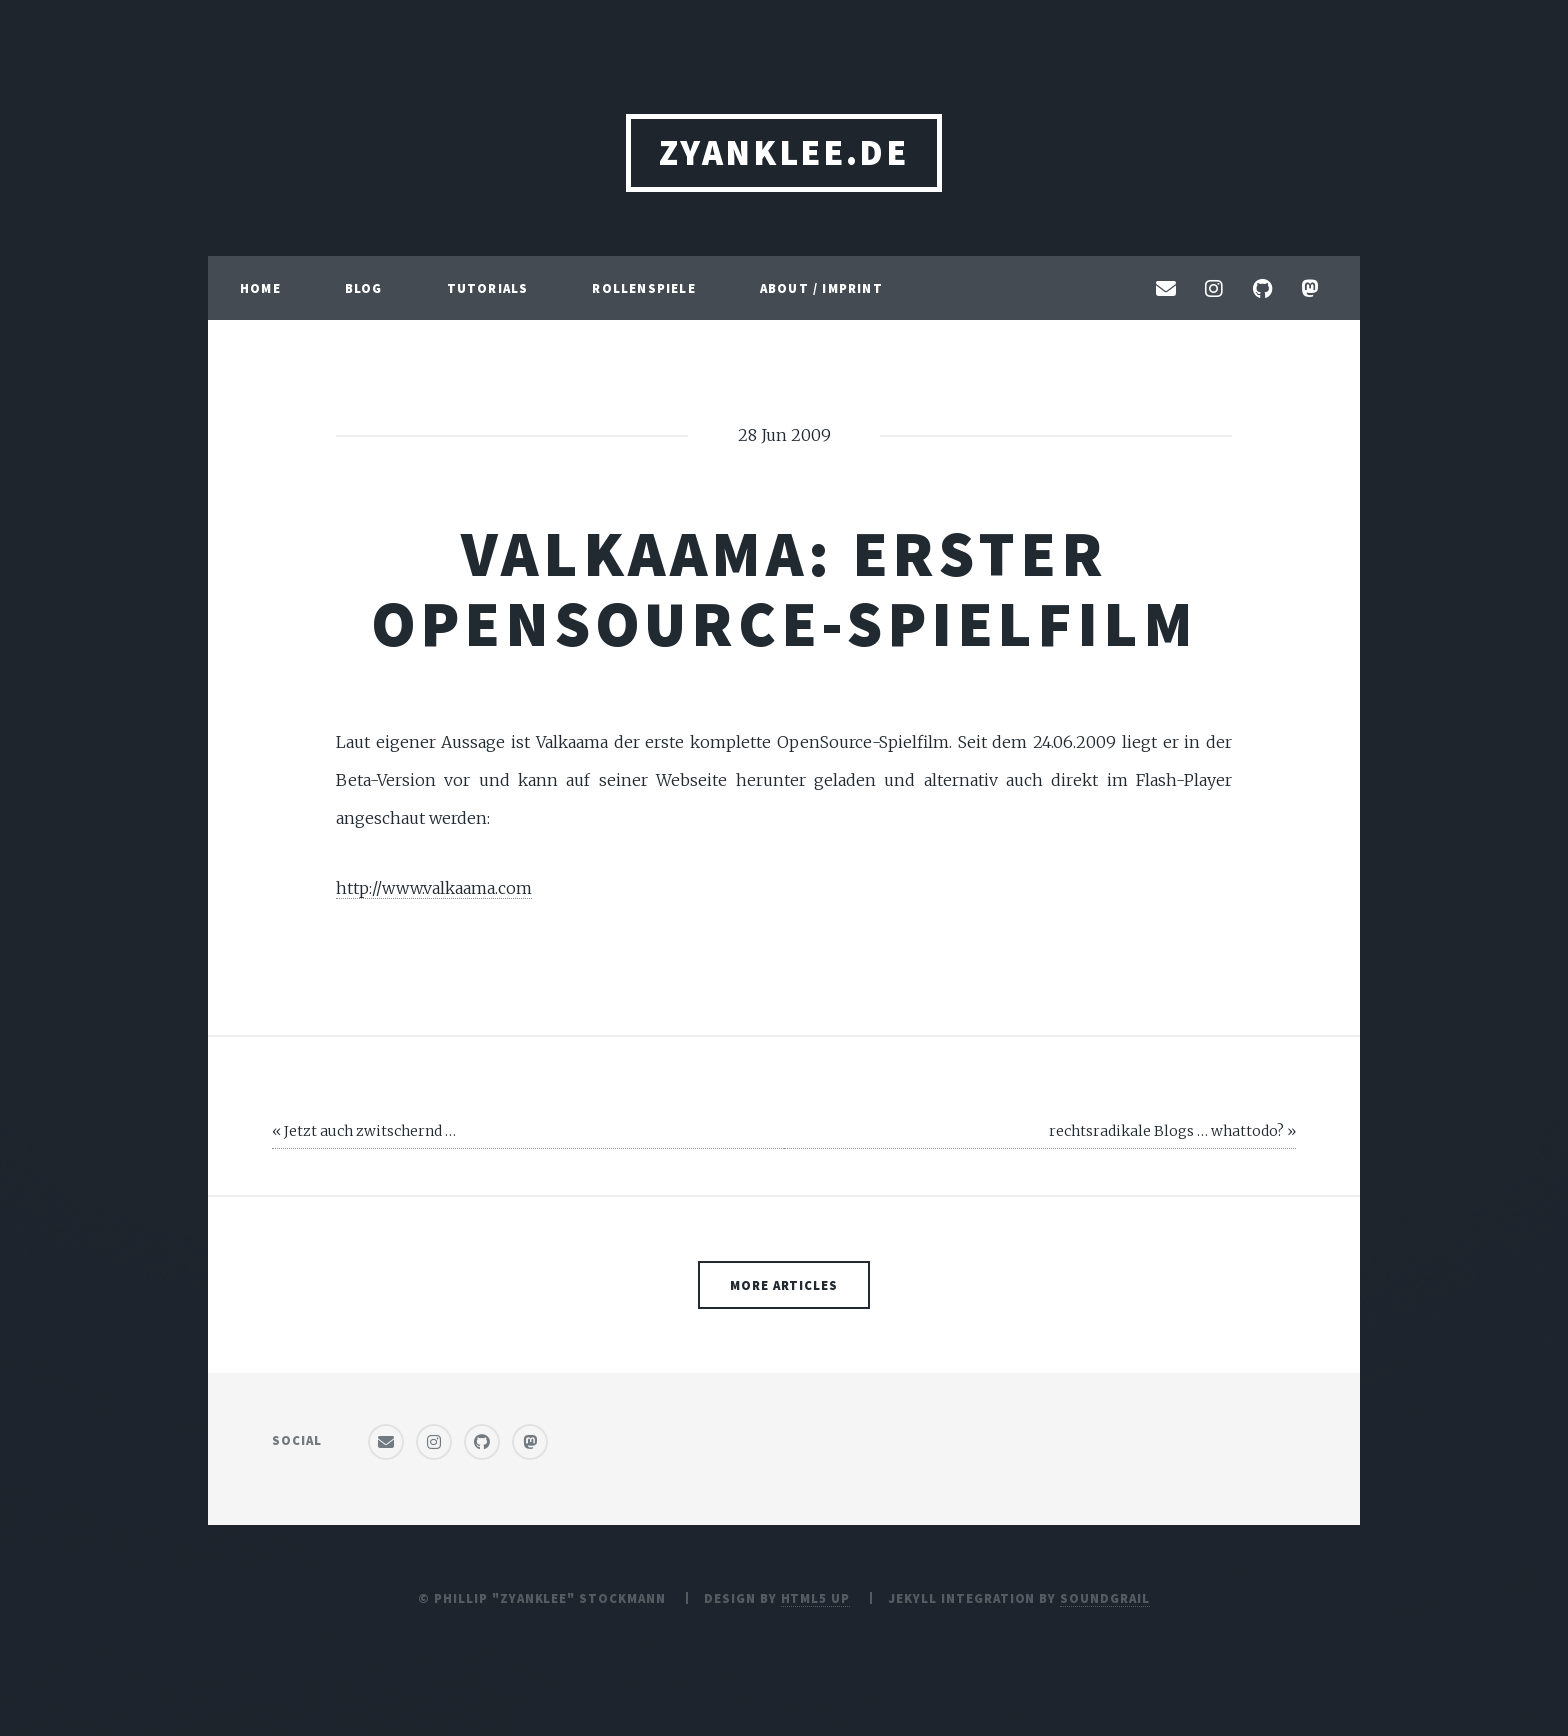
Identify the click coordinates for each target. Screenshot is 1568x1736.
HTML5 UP (816, 1598)
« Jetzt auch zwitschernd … (364, 1131)
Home (260, 288)
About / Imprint (821, 288)
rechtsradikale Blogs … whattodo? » (1172, 1131)
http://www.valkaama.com (434, 888)
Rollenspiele (643, 288)
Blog (364, 288)
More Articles (784, 1285)
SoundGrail (1105, 1598)
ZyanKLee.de (784, 152)
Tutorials (488, 288)
